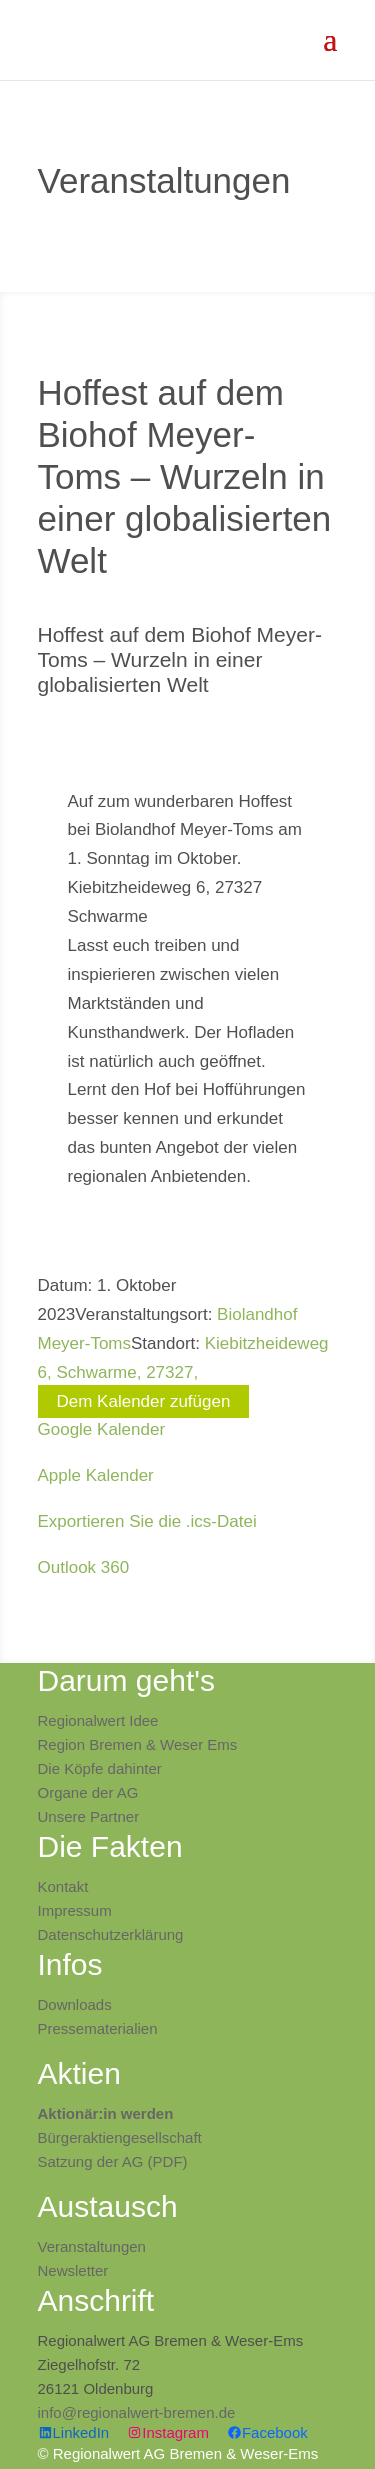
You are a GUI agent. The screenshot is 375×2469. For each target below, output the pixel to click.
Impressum (75, 1910)
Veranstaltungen (92, 2246)
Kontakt (63, 1886)
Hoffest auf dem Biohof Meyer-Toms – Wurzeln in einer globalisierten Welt (180, 659)
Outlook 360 (84, 1567)
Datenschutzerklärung (111, 1934)
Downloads (75, 2004)
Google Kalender (102, 1429)
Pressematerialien (98, 2028)
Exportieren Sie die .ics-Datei (147, 1521)
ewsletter (78, 2270)
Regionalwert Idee (98, 1720)
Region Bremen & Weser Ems (138, 1744)
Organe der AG (88, 1792)
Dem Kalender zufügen (144, 1401)
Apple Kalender (96, 1475)
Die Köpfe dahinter (100, 1768)
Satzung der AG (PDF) (113, 2161)
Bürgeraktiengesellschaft (120, 2137)
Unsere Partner (89, 1816)
